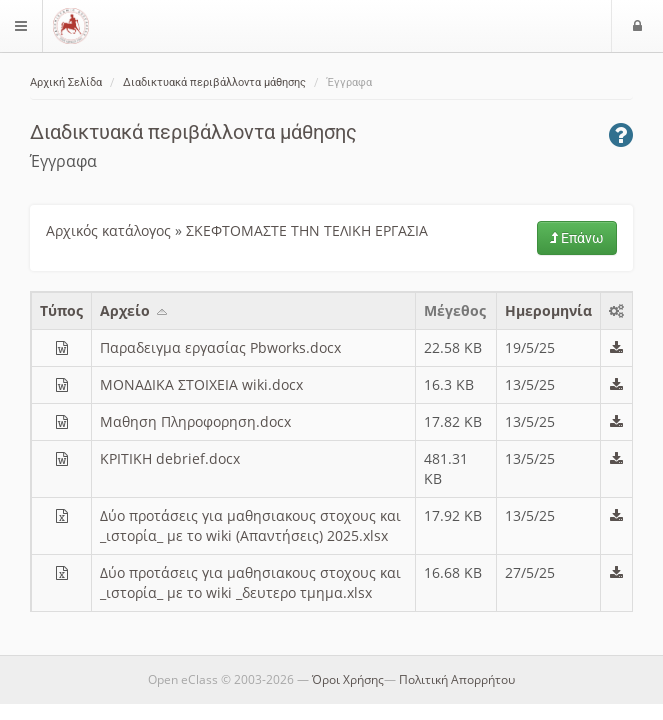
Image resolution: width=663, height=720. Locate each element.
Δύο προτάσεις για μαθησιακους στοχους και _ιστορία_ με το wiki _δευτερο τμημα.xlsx (250, 582)
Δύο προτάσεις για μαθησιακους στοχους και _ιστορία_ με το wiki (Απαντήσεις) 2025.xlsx (250, 525)
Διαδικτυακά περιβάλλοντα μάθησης (214, 82)
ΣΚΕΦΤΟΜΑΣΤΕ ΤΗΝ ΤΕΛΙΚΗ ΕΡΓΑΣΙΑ (307, 230)
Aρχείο (135, 310)
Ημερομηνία (548, 310)
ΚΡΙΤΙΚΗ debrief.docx (170, 458)
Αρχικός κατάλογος (108, 230)
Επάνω (577, 238)
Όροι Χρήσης (348, 679)
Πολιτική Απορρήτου (457, 679)
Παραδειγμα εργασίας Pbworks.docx (220, 347)
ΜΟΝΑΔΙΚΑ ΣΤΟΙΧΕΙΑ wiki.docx (201, 384)
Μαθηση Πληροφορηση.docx (195, 421)
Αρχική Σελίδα (66, 82)
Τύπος (61, 310)
